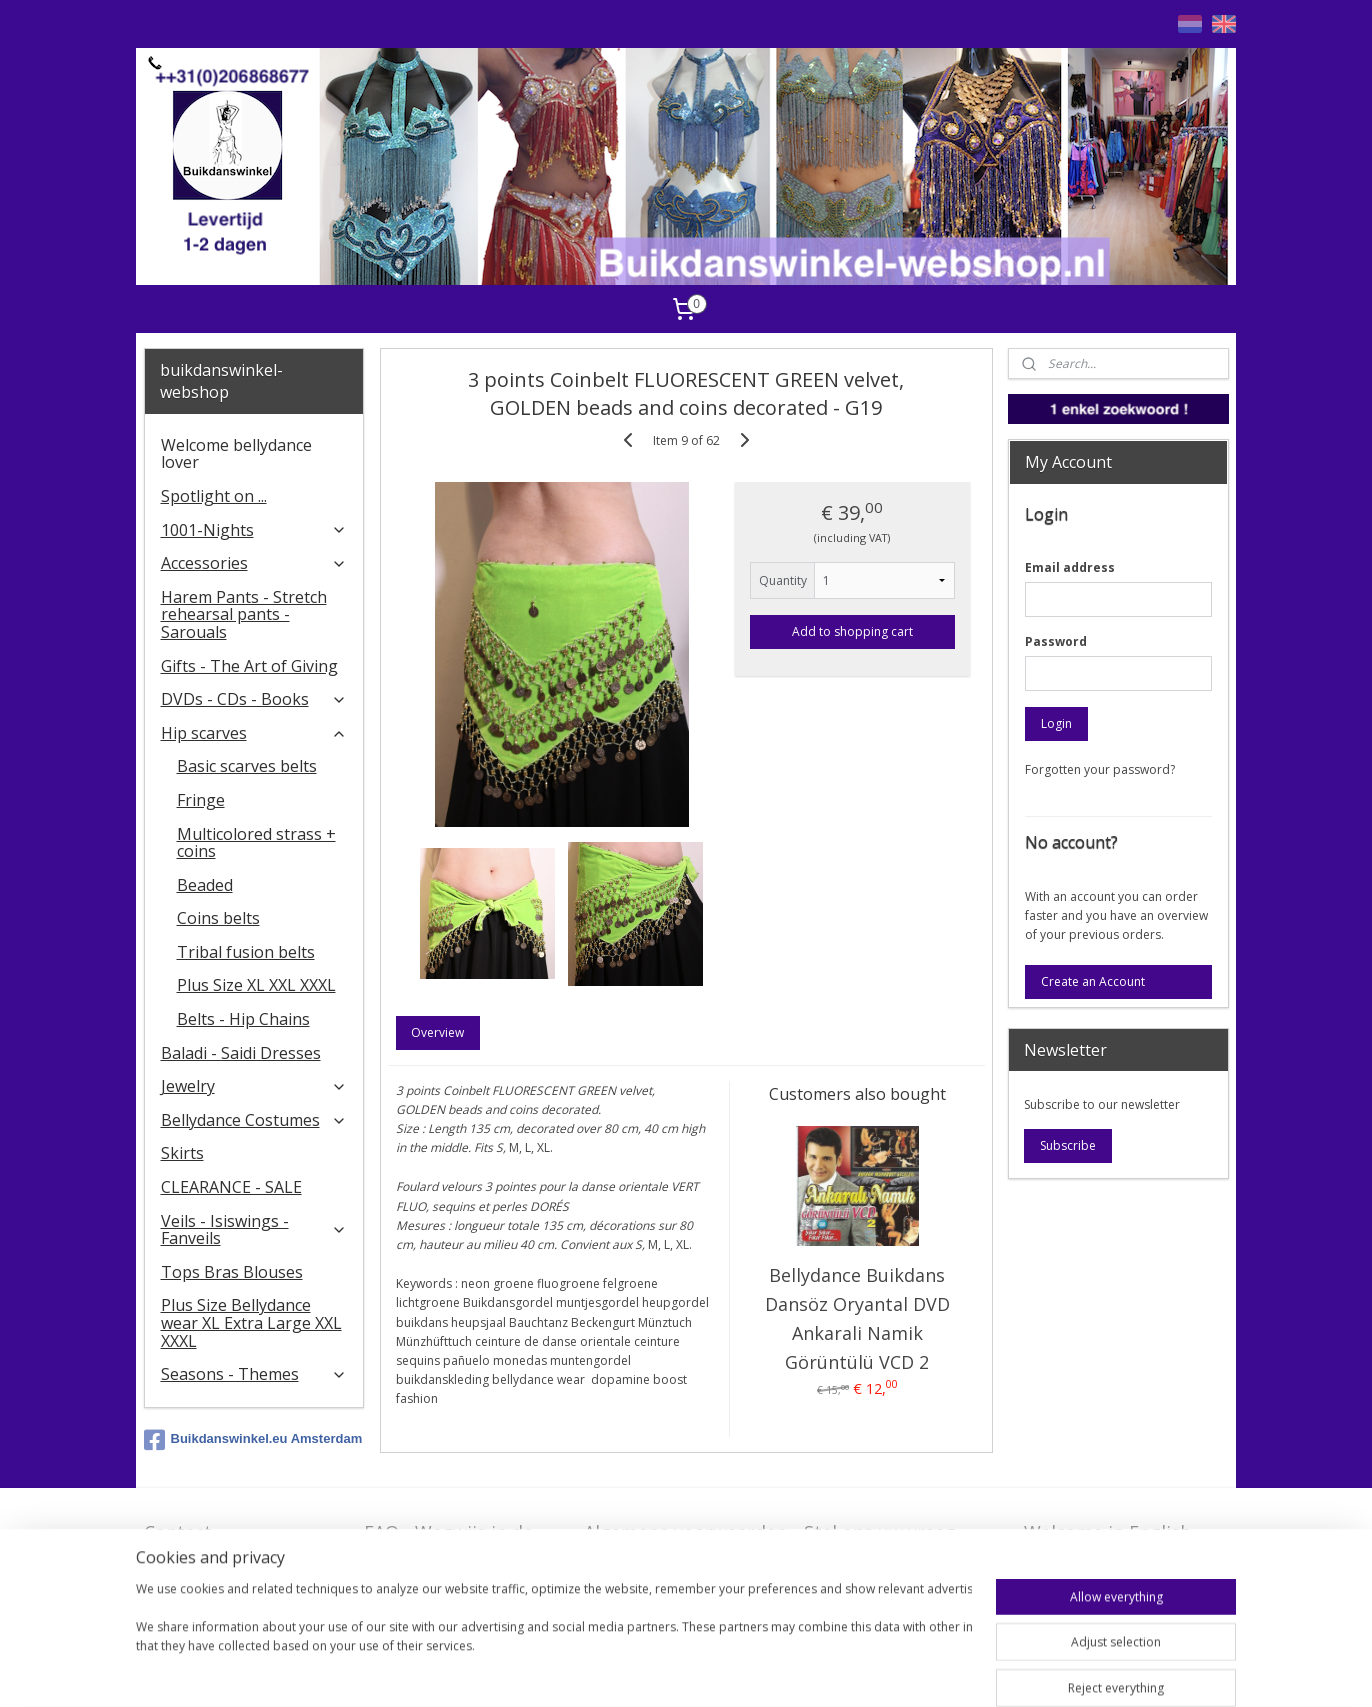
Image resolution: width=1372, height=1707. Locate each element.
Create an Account (1093, 981)
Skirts (182, 1153)
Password (1056, 641)
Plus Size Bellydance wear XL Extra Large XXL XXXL (251, 1322)
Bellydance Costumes (254, 1120)
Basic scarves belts (247, 766)
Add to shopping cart (852, 631)
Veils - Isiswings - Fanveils (254, 1230)
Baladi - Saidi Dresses (241, 1053)
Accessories (254, 563)
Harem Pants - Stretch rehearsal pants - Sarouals (244, 614)
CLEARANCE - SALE (231, 1187)
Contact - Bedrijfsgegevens (218, 1544)
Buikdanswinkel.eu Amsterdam (253, 1440)
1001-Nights (254, 530)
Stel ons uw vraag (880, 1532)
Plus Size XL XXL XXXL (256, 985)
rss (737, 1670)
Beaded (205, 885)
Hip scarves (254, 733)
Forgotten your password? (1100, 769)
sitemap (695, 1670)
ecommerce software (816, 1670)
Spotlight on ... (214, 496)
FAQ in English (1085, 1563)
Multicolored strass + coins (256, 843)
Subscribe (1068, 1145)
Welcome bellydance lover (236, 454)
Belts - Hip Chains (243, 1019)
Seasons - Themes (254, 1374)
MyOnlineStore (993, 1670)
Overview (437, 1032)
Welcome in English (1107, 1532)
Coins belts (218, 918)
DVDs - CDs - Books (254, 699)
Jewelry (254, 1086)
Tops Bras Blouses (232, 1272)
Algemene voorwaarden (685, 1532)
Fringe (201, 800)
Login (1056, 723)
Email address (1070, 567)
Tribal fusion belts (246, 952)
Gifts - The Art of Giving (249, 666)
